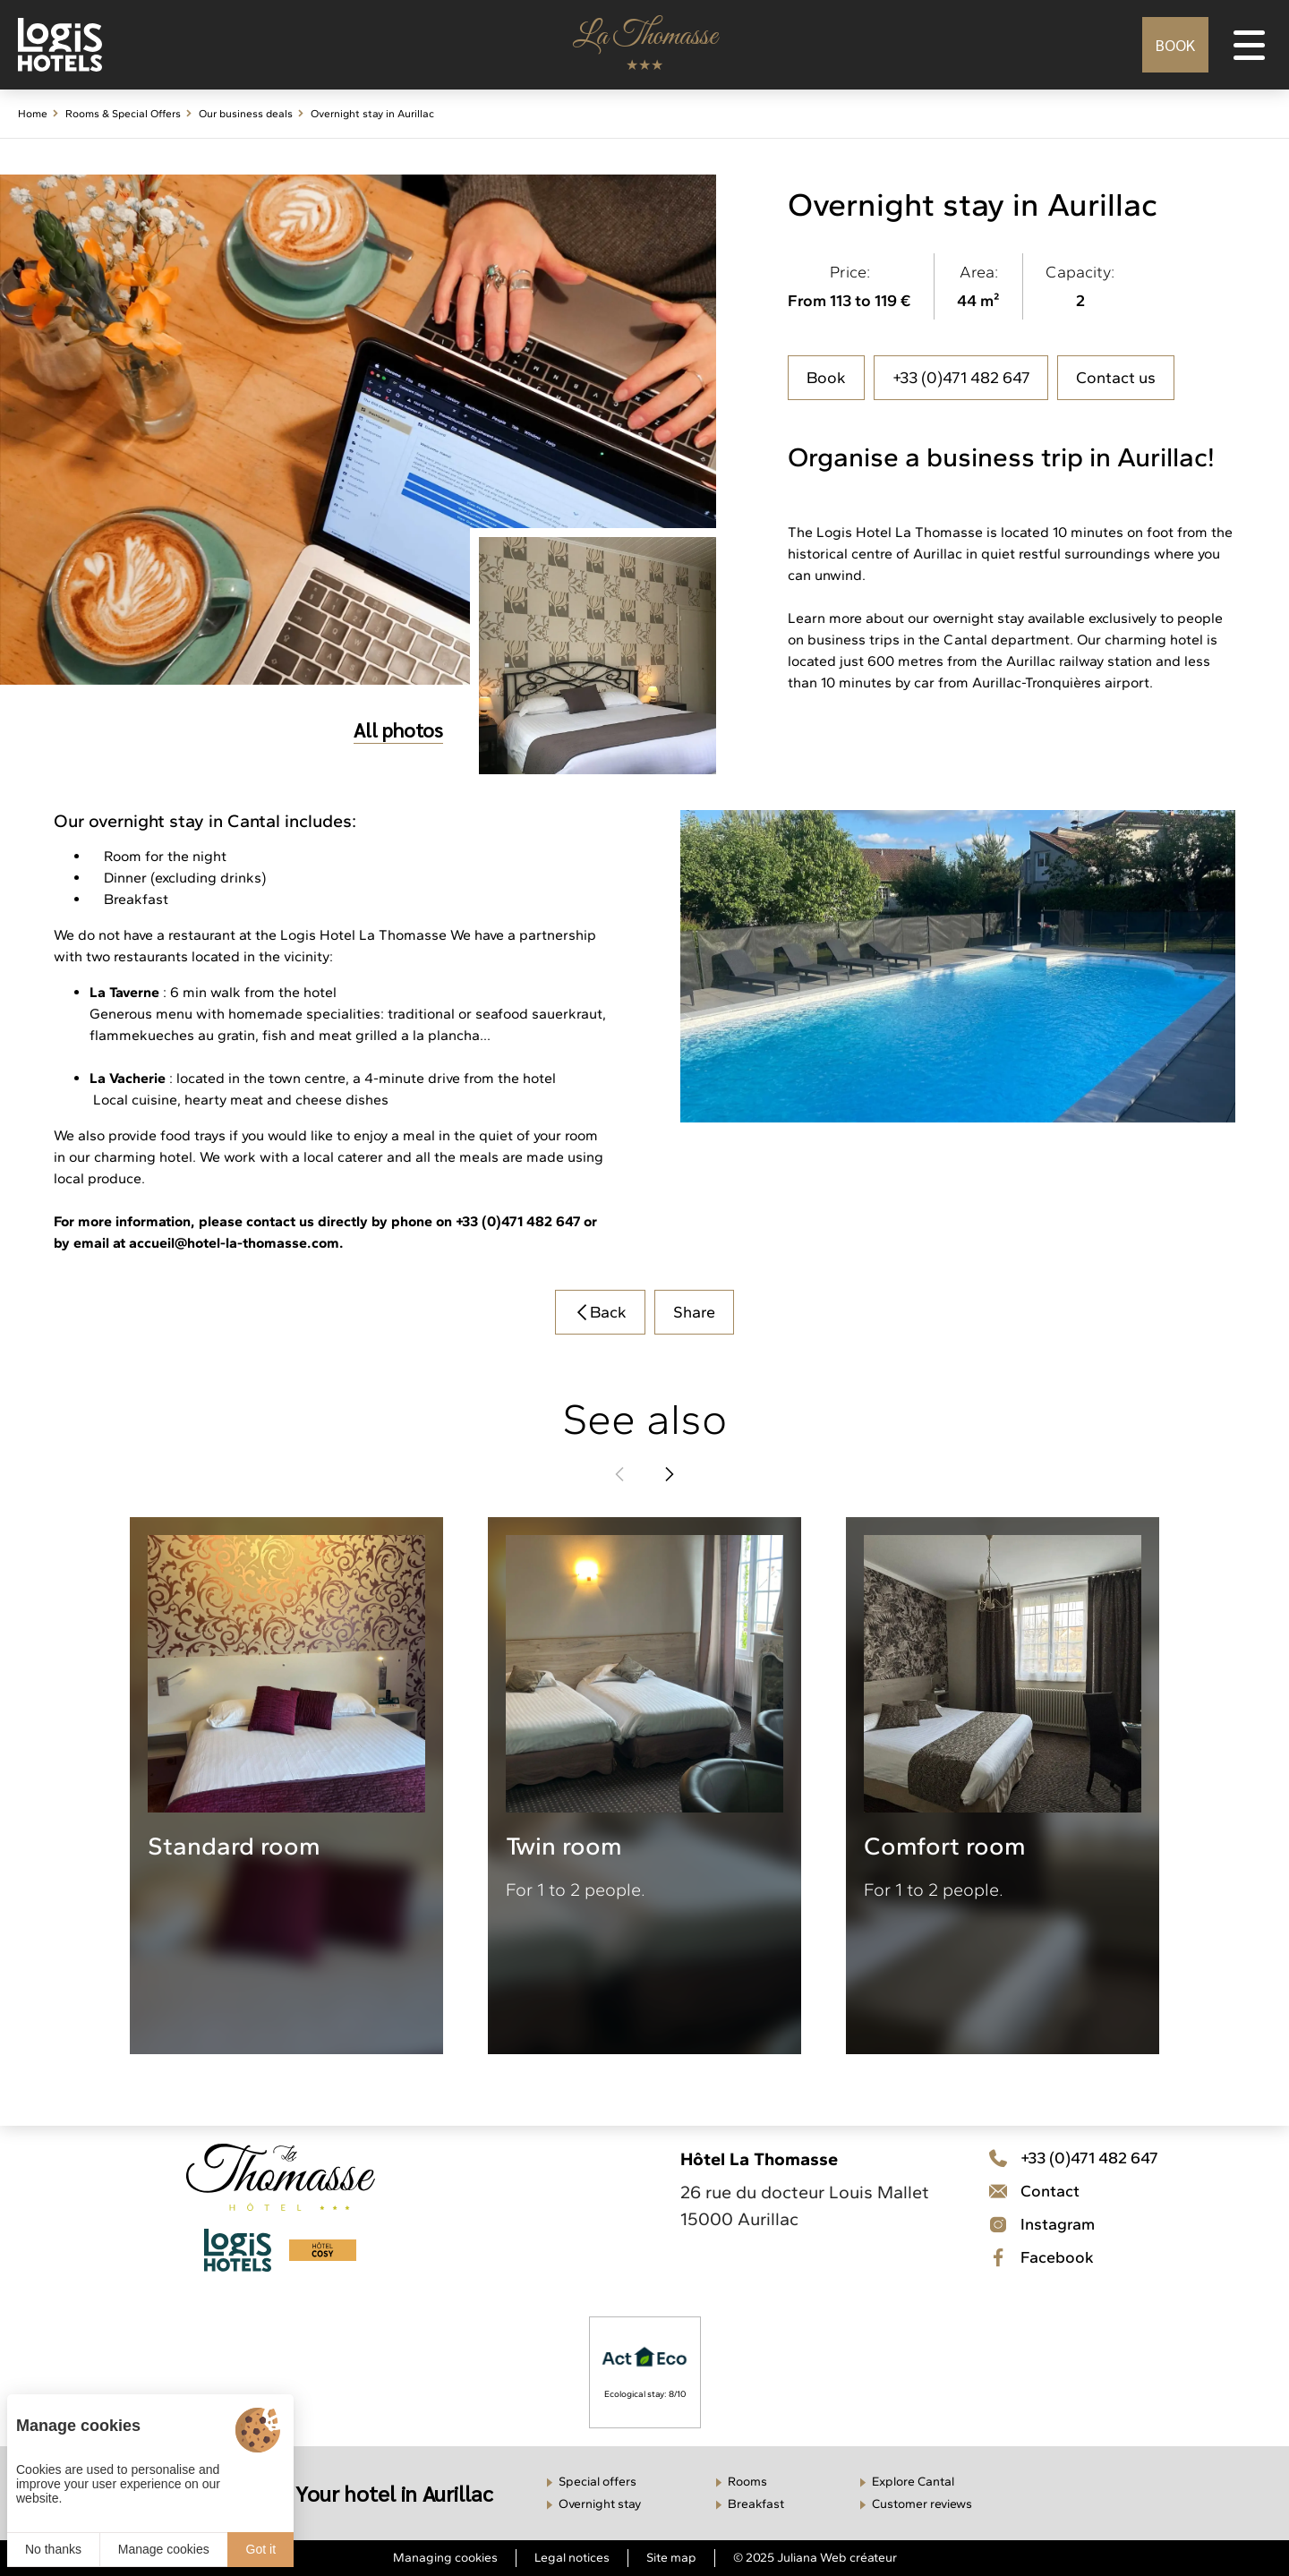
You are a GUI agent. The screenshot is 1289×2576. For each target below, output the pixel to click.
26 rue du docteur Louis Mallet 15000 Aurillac (804, 2205)
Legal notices (572, 2557)
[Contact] (1073, 2224)
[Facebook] (1073, 2257)
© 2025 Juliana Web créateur (815, 2557)
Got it (261, 2549)
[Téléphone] (1073, 2158)
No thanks (53, 2549)
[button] (619, 1474)
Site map (671, 2557)
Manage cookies (163, 2549)
